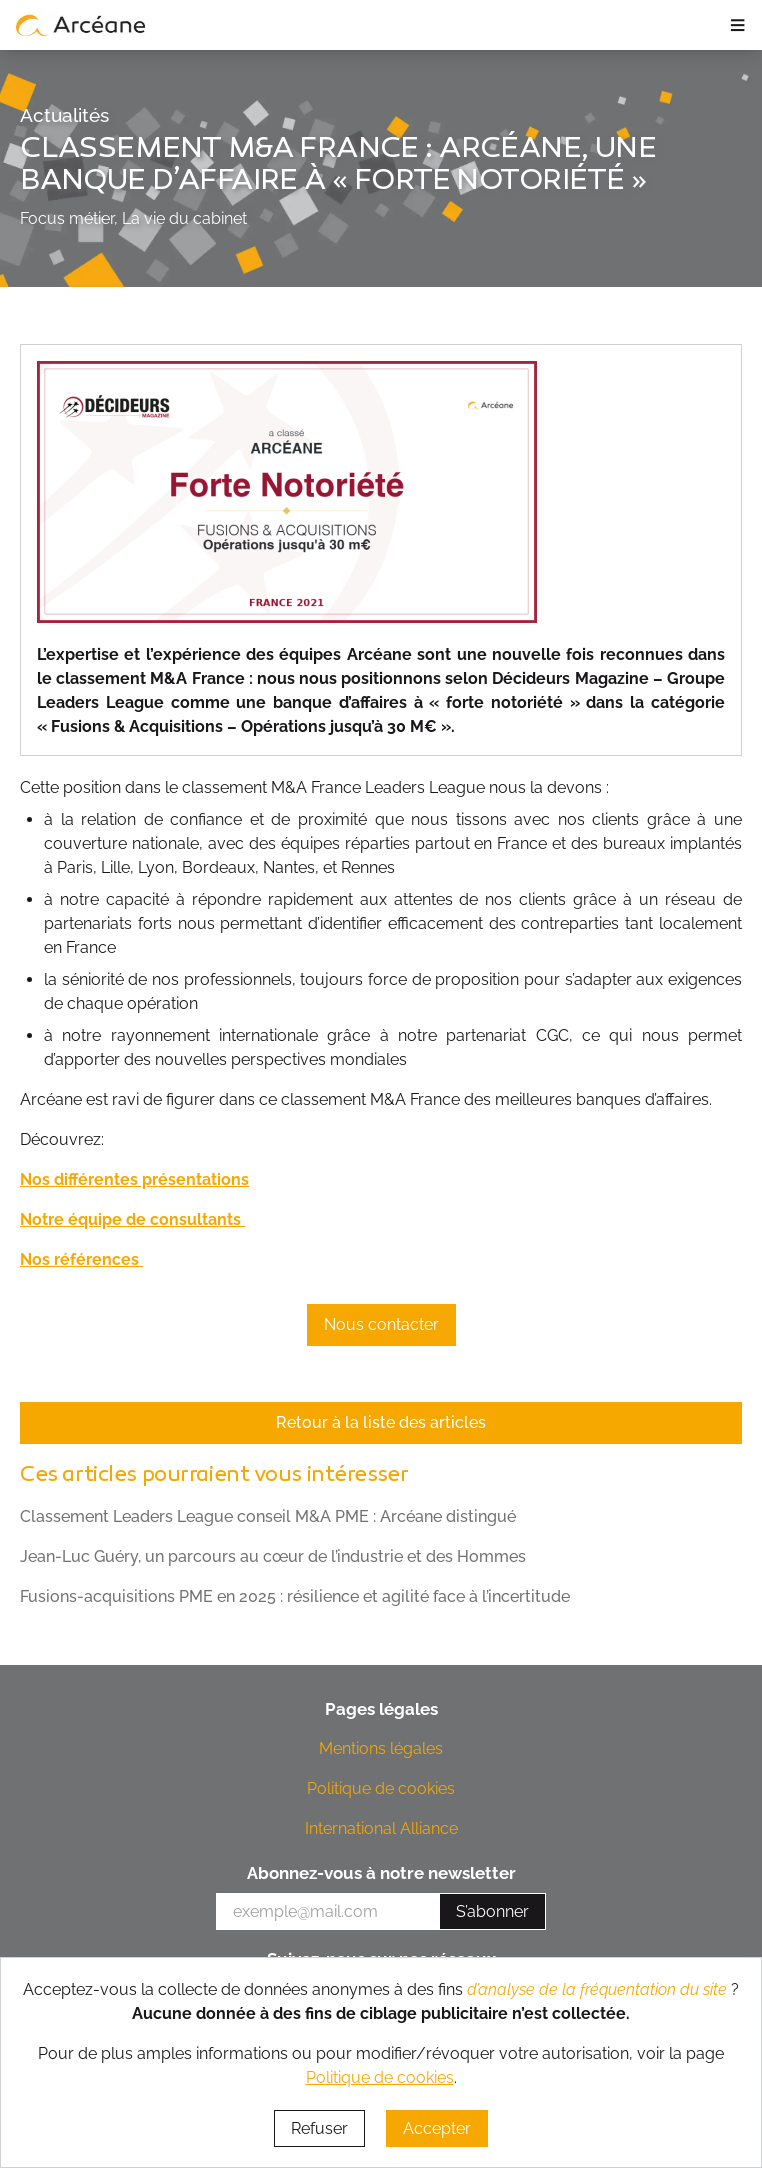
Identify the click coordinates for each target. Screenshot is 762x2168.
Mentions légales (381, 1748)
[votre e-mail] (328, 1911)
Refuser (319, 2128)
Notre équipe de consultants (132, 1219)
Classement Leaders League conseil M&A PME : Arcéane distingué (268, 1516)
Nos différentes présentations (134, 1179)
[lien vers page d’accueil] (81, 25)
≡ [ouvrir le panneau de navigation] (737, 25)
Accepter (437, 2128)
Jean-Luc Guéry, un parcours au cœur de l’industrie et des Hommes (273, 1556)
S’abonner (492, 1911)
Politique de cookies (381, 1788)
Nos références (81, 1259)
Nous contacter (381, 1324)
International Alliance (381, 1828)
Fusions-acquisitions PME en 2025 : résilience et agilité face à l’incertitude (295, 1596)
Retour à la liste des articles (381, 1422)
